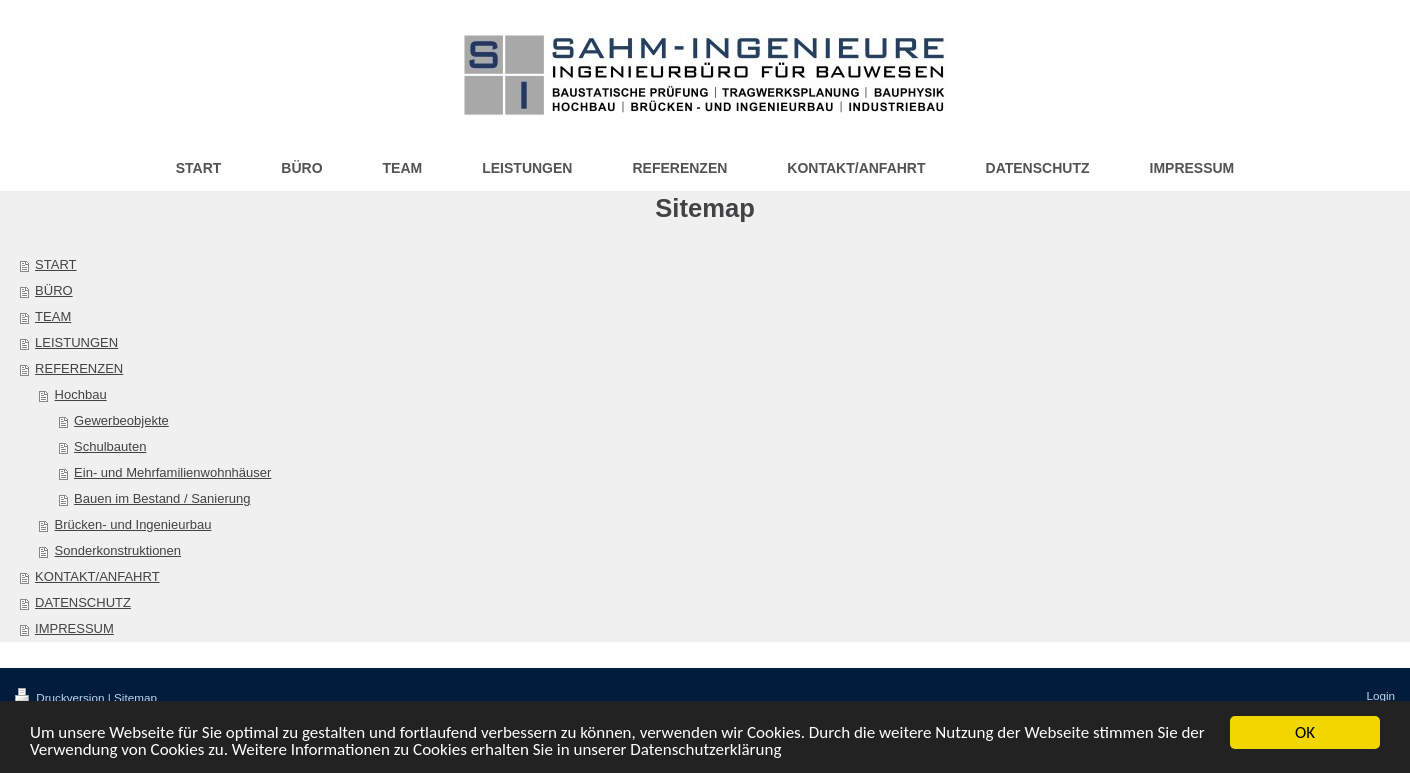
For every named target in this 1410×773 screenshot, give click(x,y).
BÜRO (54, 290)
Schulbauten (110, 446)
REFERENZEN (79, 368)
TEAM (53, 316)
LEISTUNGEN (76, 342)
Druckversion (61, 697)
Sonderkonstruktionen (118, 550)
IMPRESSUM (74, 628)
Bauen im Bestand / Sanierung (162, 498)
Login (1380, 695)
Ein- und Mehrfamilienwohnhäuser (172, 472)
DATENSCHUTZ (83, 602)
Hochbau (81, 394)
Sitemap (135, 697)
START (55, 264)
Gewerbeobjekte (121, 420)
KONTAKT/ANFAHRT (97, 576)
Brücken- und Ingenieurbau (133, 524)
